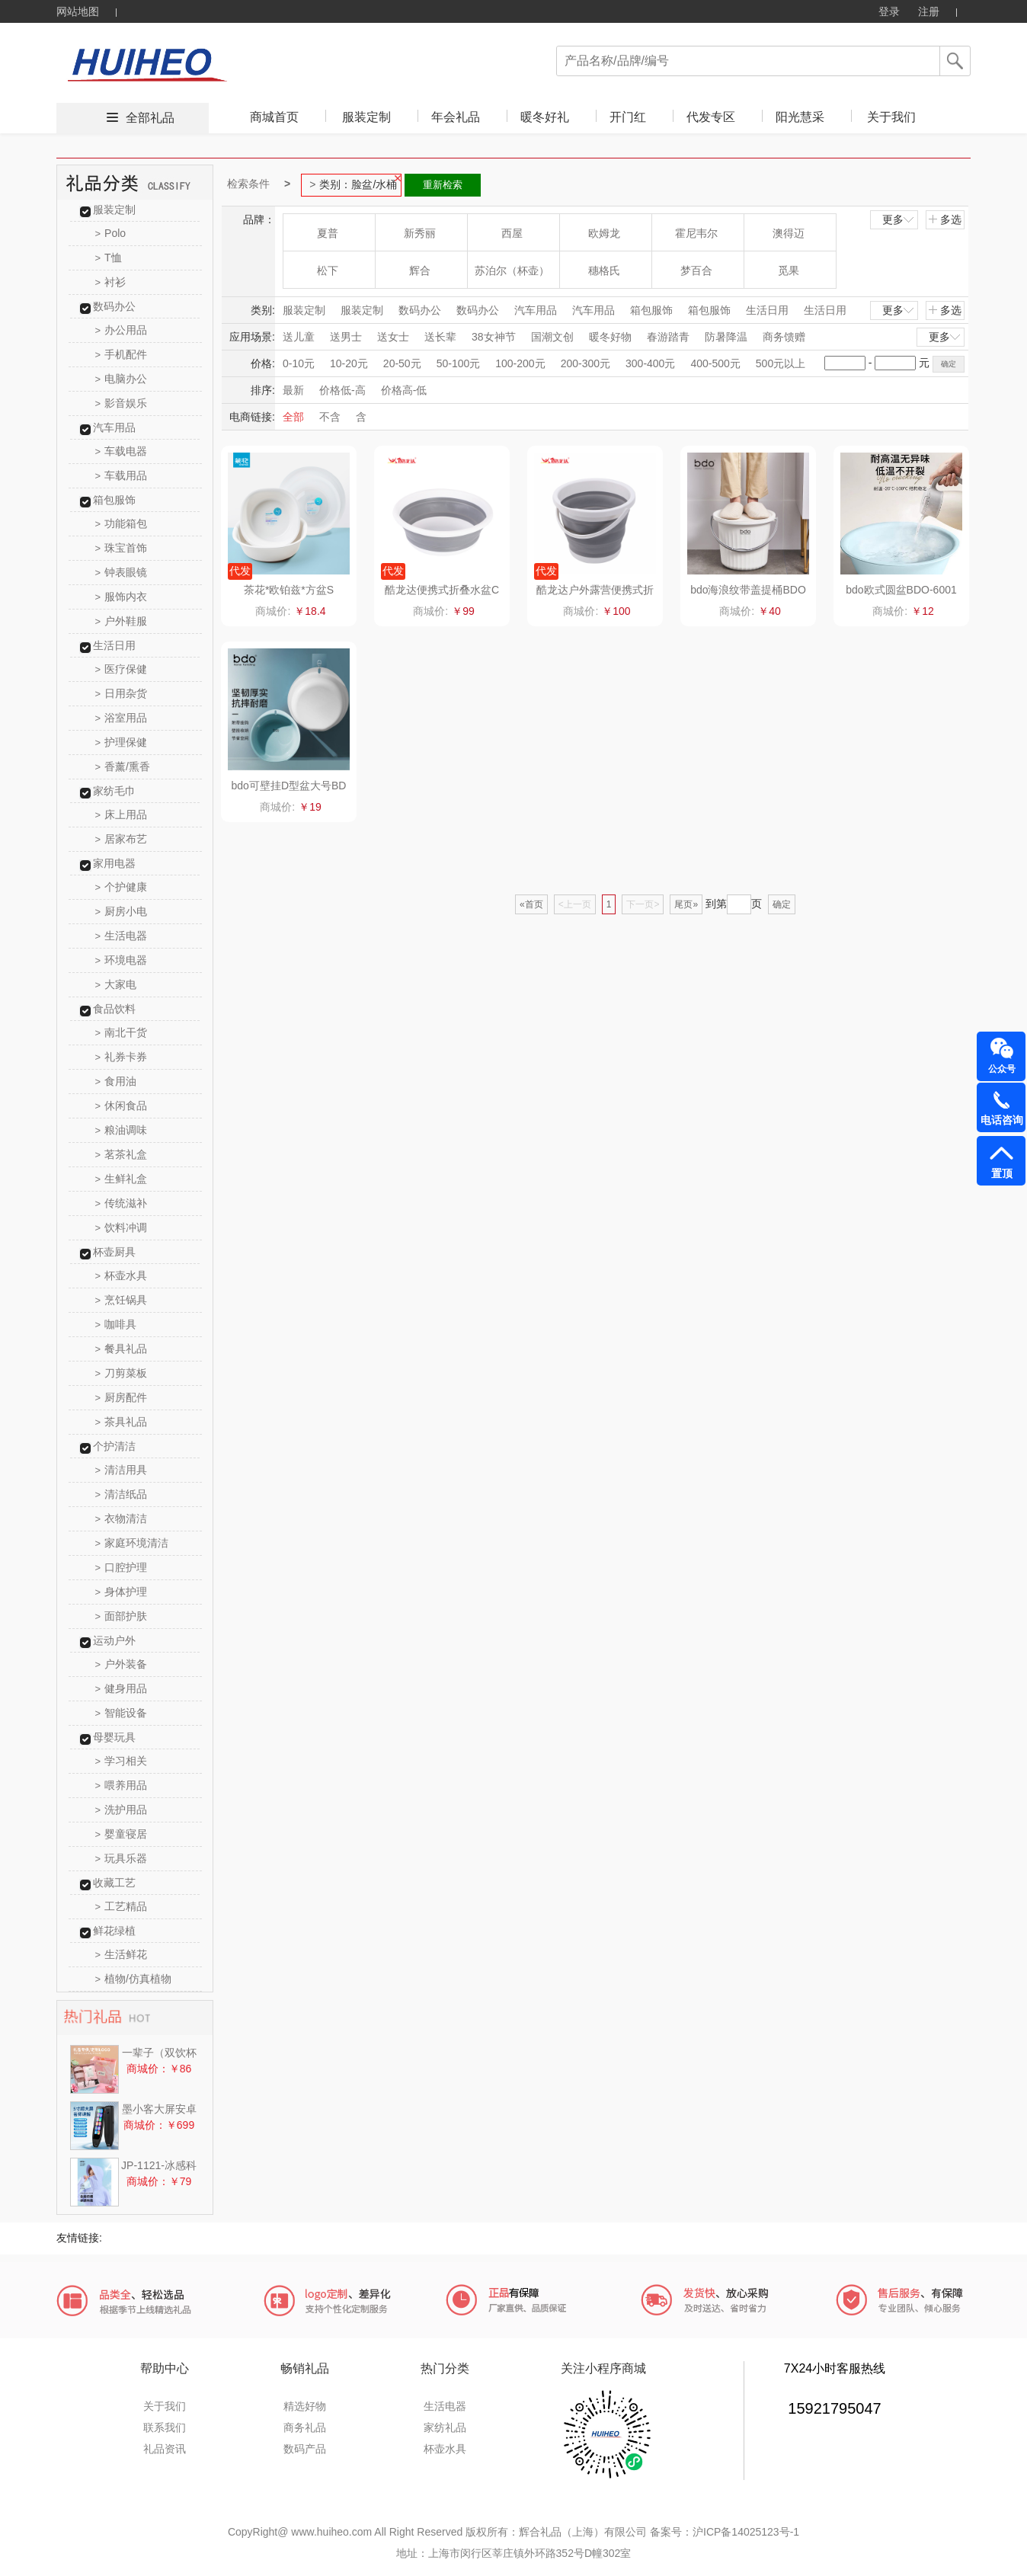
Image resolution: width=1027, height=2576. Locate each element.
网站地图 (77, 11)
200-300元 (585, 363)
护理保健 (121, 742)
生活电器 (121, 936)
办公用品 (121, 330)
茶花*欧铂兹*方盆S (289, 590)
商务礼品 (304, 2427)
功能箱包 (121, 523)
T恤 (108, 257)
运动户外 (114, 1640)
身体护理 (121, 1592)
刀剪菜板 (121, 1373)
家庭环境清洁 (132, 1543)
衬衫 (110, 282)
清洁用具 (121, 1470)
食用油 (116, 1081)
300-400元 (650, 363)
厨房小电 (121, 911)
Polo (110, 233)
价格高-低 (404, 390)
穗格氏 (604, 270)
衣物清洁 (121, 1518)
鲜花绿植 (114, 1931)
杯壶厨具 (114, 1252)
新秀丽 (420, 233)
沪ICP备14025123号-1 (746, 2532)
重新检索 (442, 184)
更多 (899, 219)
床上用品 (121, 814)
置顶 (1002, 1173)
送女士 (393, 337)
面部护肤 (121, 1616)
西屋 (512, 233)
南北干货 (121, 1032)
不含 (330, 417)
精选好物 (304, 2406)
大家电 (116, 984)
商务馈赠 (784, 337)
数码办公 (114, 306)
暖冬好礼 (544, 116)
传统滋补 (121, 1203)
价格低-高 (342, 390)
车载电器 (121, 451)
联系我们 (164, 2427)
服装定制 (366, 116)
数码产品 (304, 2449)
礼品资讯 (164, 2449)
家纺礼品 (445, 2427)
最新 (293, 390)
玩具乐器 (121, 1858)
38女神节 (494, 337)
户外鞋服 (121, 621)
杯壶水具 (121, 1275)
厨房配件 (121, 1397)
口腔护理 (121, 1567)
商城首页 (274, 116)
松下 (327, 270)
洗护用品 (121, 1809)
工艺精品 (121, 1906)
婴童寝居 (121, 1834)
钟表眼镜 (121, 572)
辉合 (419, 270)
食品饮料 (114, 1009)
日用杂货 (121, 693)
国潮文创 (552, 337)
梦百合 (696, 270)
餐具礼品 (121, 1348)
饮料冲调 (121, 1227)
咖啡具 (116, 1324)
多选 (944, 219)
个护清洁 (114, 1446)
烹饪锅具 (121, 1300)
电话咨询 (1002, 1120)
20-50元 (402, 363)
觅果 (788, 270)
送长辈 (440, 337)
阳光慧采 (800, 116)
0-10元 (299, 363)
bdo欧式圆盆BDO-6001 (901, 590)
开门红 (627, 116)
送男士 (346, 337)
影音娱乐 (121, 403)
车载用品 (121, 475)
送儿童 (299, 337)
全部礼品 (150, 117)
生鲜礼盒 (121, 1179)
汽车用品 (114, 427)
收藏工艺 (114, 1883)
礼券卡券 (121, 1057)
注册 (928, 11)
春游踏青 (668, 337)
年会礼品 (455, 116)
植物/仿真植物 (133, 1979)
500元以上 (780, 363)
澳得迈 (789, 233)
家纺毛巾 (114, 791)
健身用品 (121, 1688)
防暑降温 (726, 337)
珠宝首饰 (121, 548)
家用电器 (114, 863)
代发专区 (710, 116)
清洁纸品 (121, 1494)
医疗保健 (121, 669)
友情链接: (79, 2238)
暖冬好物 (610, 337)
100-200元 (520, 363)
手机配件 (121, 354)
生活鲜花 (121, 1954)
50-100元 (459, 363)
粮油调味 (121, 1130)
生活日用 (114, 645)
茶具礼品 (121, 1422)
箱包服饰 (114, 500)
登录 (889, 11)
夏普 (327, 233)
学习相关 (121, 1761)
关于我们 (891, 116)
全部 (293, 417)
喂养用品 (121, 1785)
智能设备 (121, 1713)
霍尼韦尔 (696, 233)
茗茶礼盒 (121, 1154)
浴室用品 (121, 718)
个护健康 (121, 887)
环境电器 (121, 960)
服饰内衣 (121, 596)
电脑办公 (121, 379)
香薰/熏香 (122, 766)
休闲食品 (121, 1105)
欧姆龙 (604, 233)
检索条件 (248, 184)
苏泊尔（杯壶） (512, 270)
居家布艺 (121, 839)
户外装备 (121, 1664)
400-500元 (715, 363)
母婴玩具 (114, 1737)
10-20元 (349, 363)
